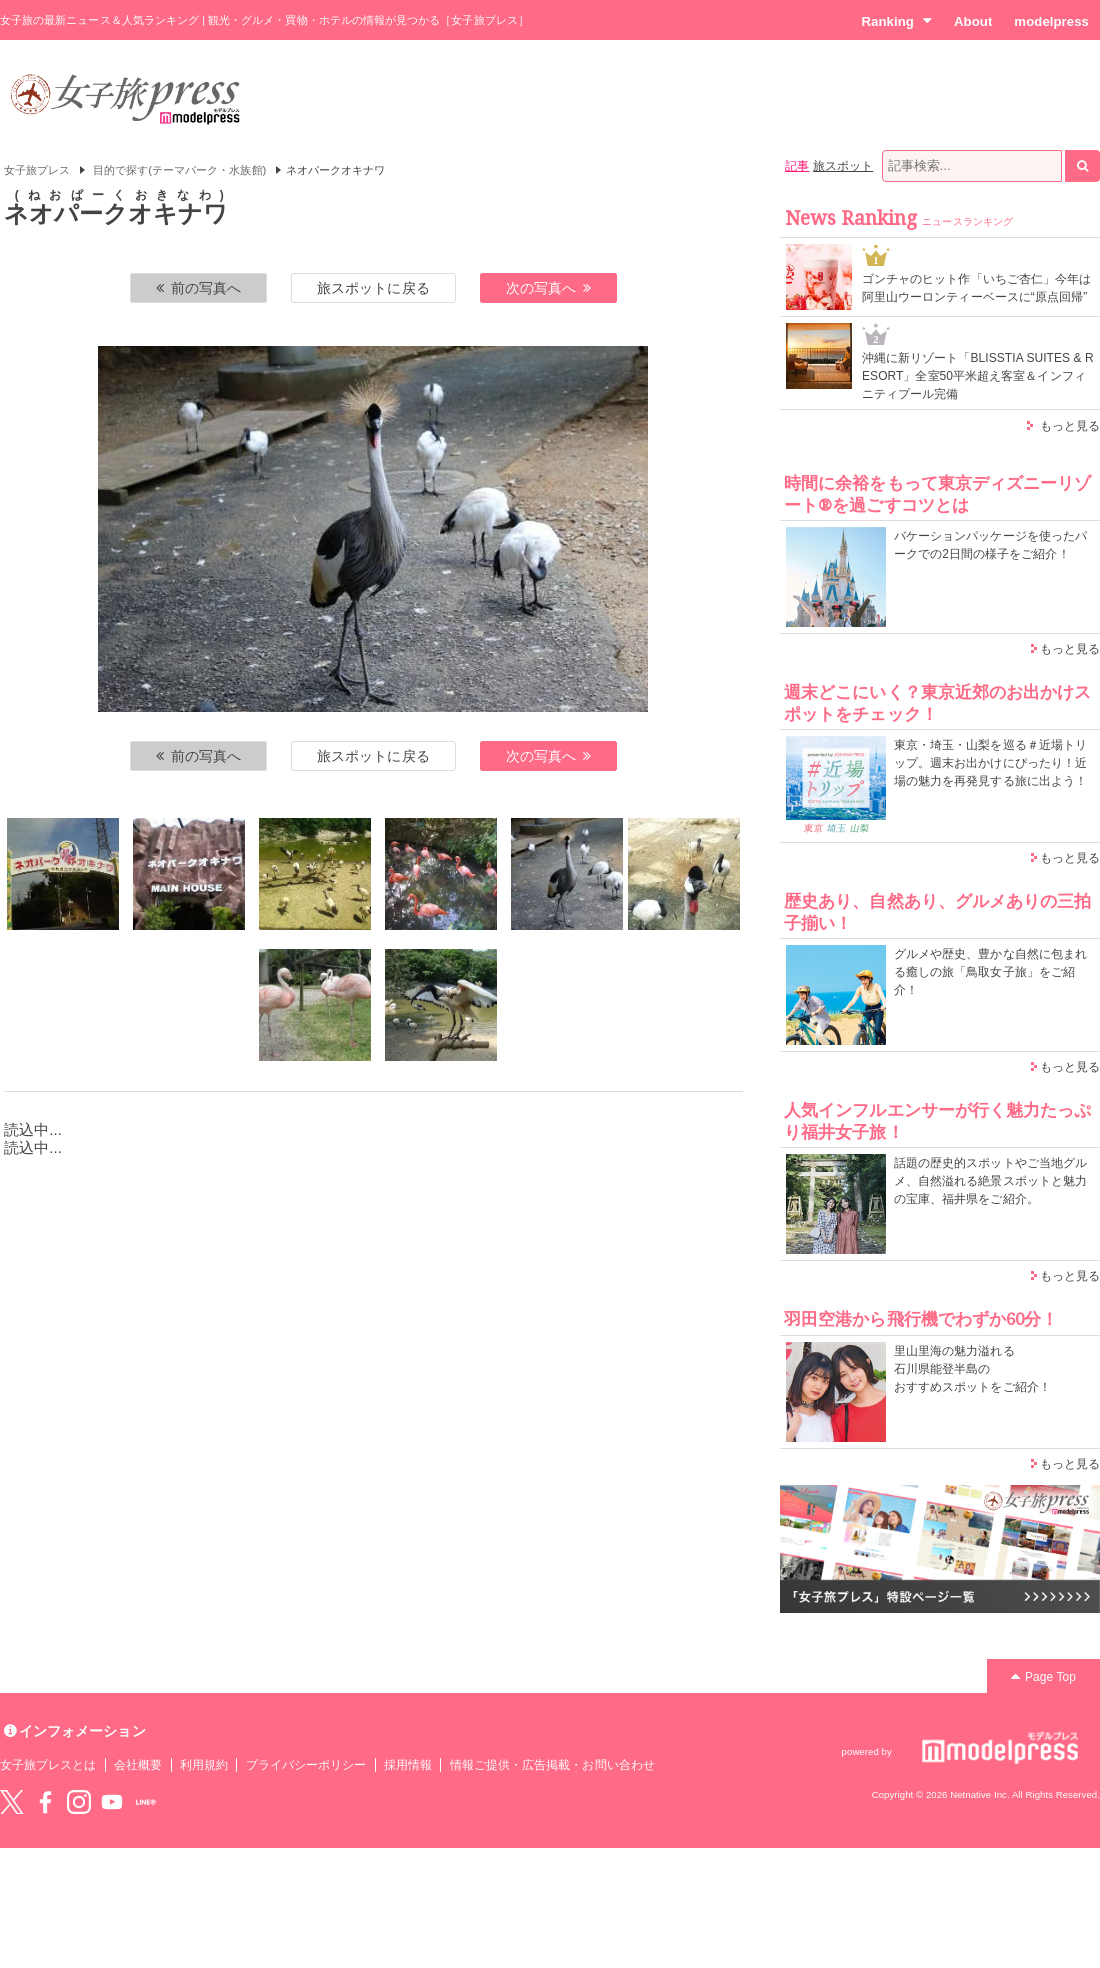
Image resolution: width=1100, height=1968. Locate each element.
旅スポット (843, 166)
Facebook (45, 1802)
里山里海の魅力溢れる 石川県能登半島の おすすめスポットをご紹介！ (972, 1369)
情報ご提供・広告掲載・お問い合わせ (552, 1765)
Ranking (896, 21)
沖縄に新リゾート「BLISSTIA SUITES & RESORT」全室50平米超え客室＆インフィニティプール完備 (978, 376)
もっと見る (1070, 426)
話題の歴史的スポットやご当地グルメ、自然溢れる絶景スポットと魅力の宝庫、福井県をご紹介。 (990, 1181)
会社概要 (138, 1765)
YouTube (112, 1802)
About (973, 21)
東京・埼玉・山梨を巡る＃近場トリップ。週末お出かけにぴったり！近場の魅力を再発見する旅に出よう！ (990, 763)
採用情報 (408, 1765)
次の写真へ (549, 288)
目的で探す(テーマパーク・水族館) (180, 170)
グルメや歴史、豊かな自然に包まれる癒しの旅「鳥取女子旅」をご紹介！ (990, 972)
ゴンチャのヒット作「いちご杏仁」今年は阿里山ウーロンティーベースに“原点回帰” (976, 288)
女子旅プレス (37, 170)
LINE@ (146, 1802)
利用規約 (204, 1765)
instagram (79, 1802)
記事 (797, 166)
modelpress (1051, 21)
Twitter (12, 1802)
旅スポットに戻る (373, 288)
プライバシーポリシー (306, 1765)
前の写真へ (199, 288)
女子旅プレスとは (48, 1765)
